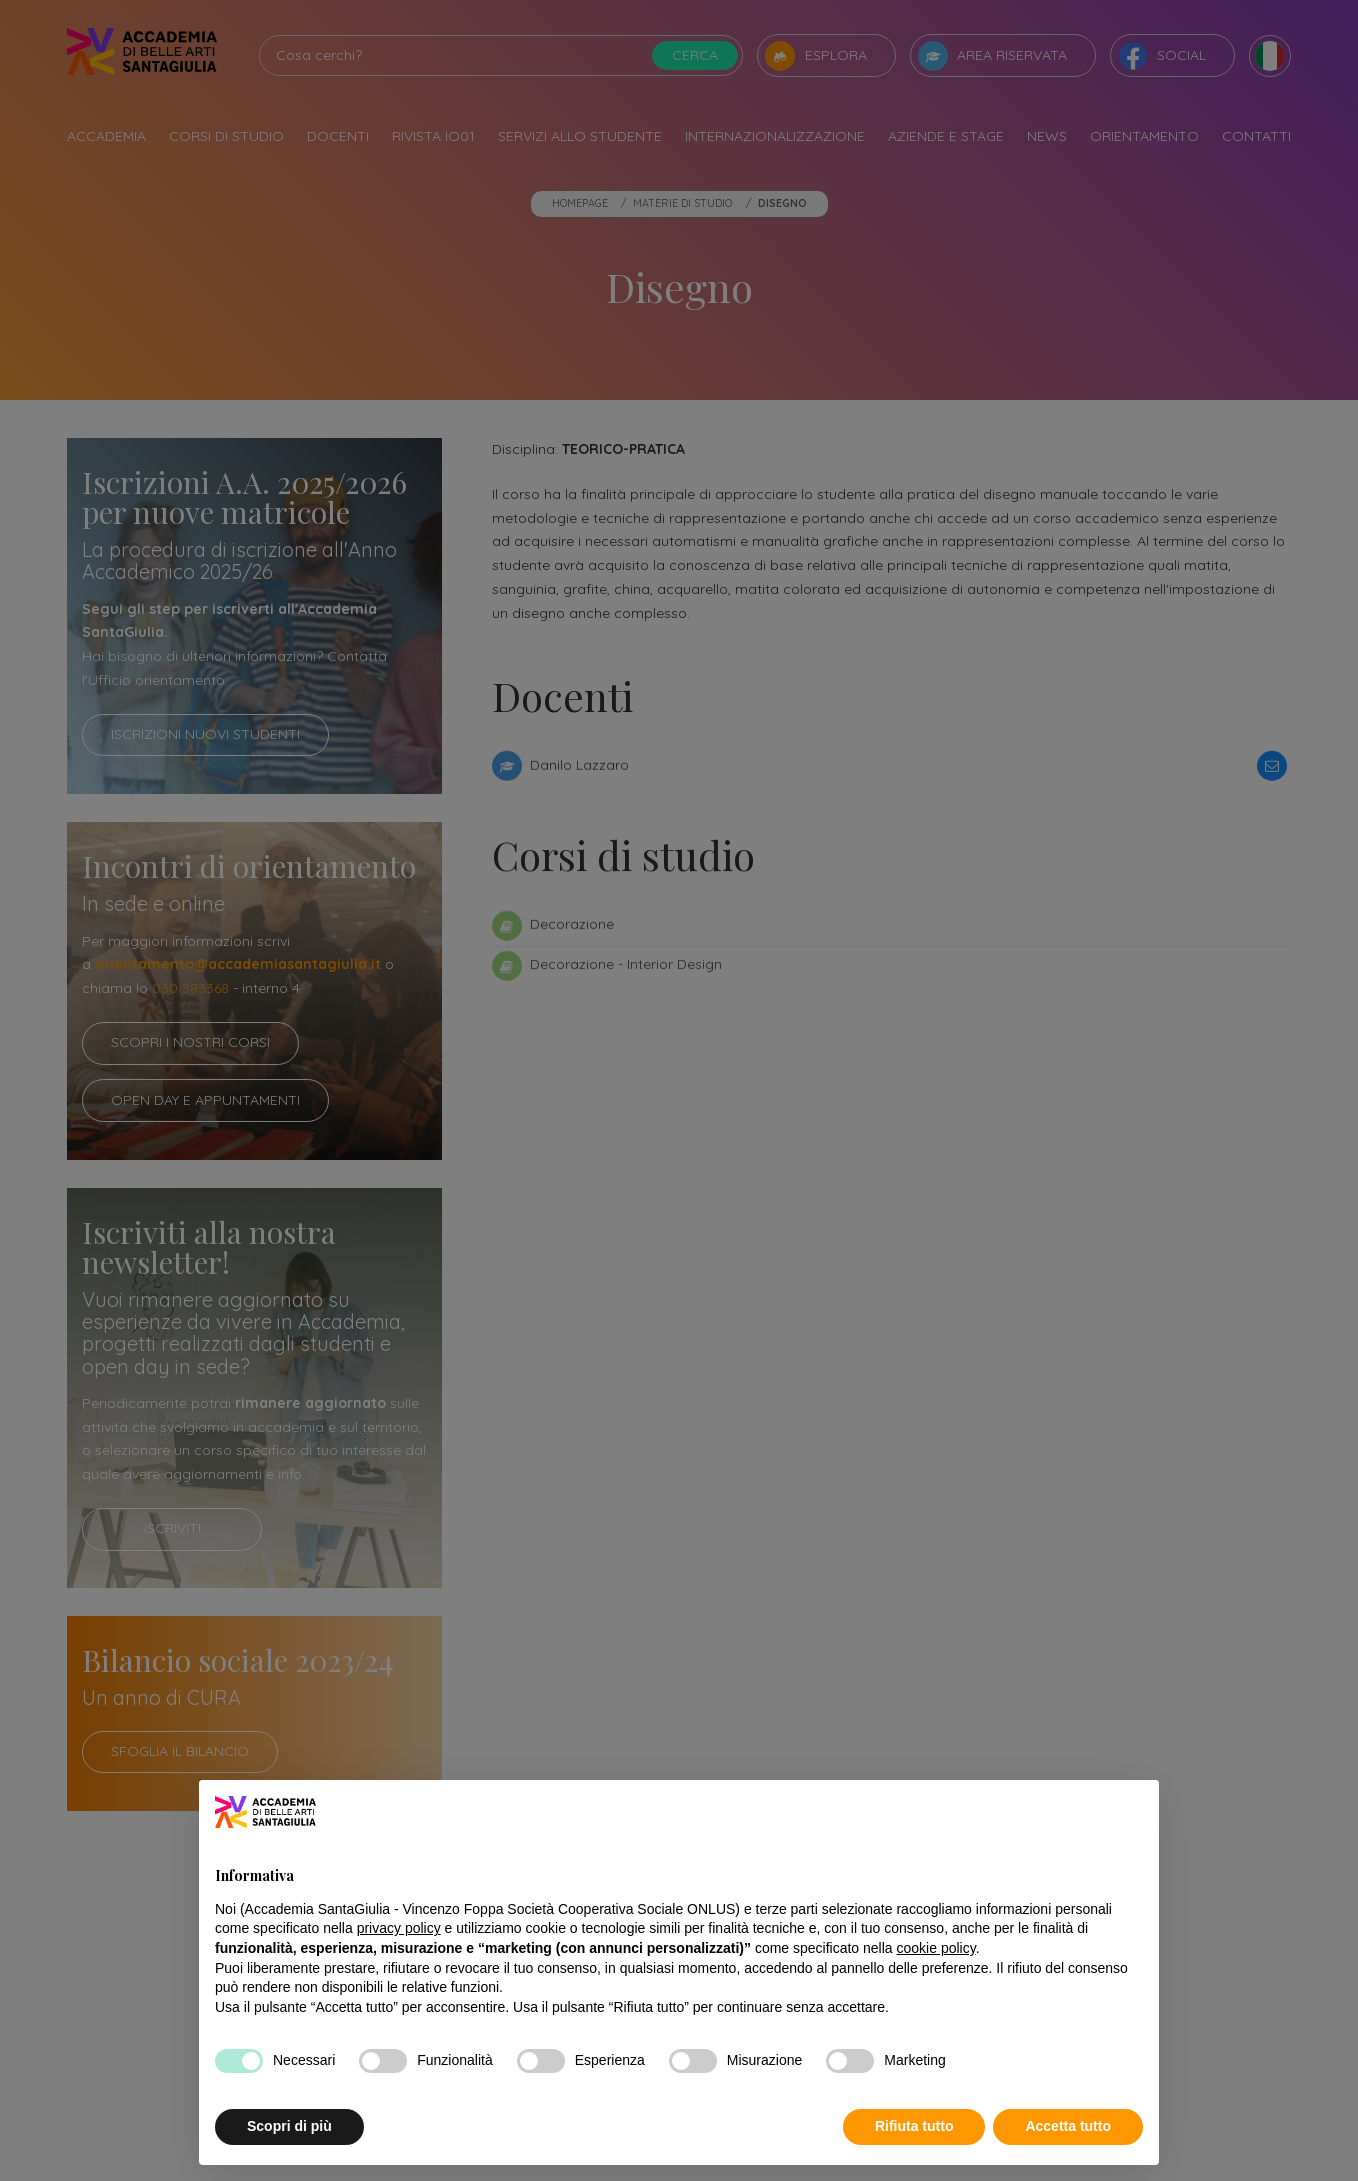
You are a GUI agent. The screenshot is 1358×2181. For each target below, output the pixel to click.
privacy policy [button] (399, 1928)
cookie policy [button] (936, 1948)
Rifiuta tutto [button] (914, 2126)
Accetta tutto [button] (1068, 2126)
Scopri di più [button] (289, 2126)
